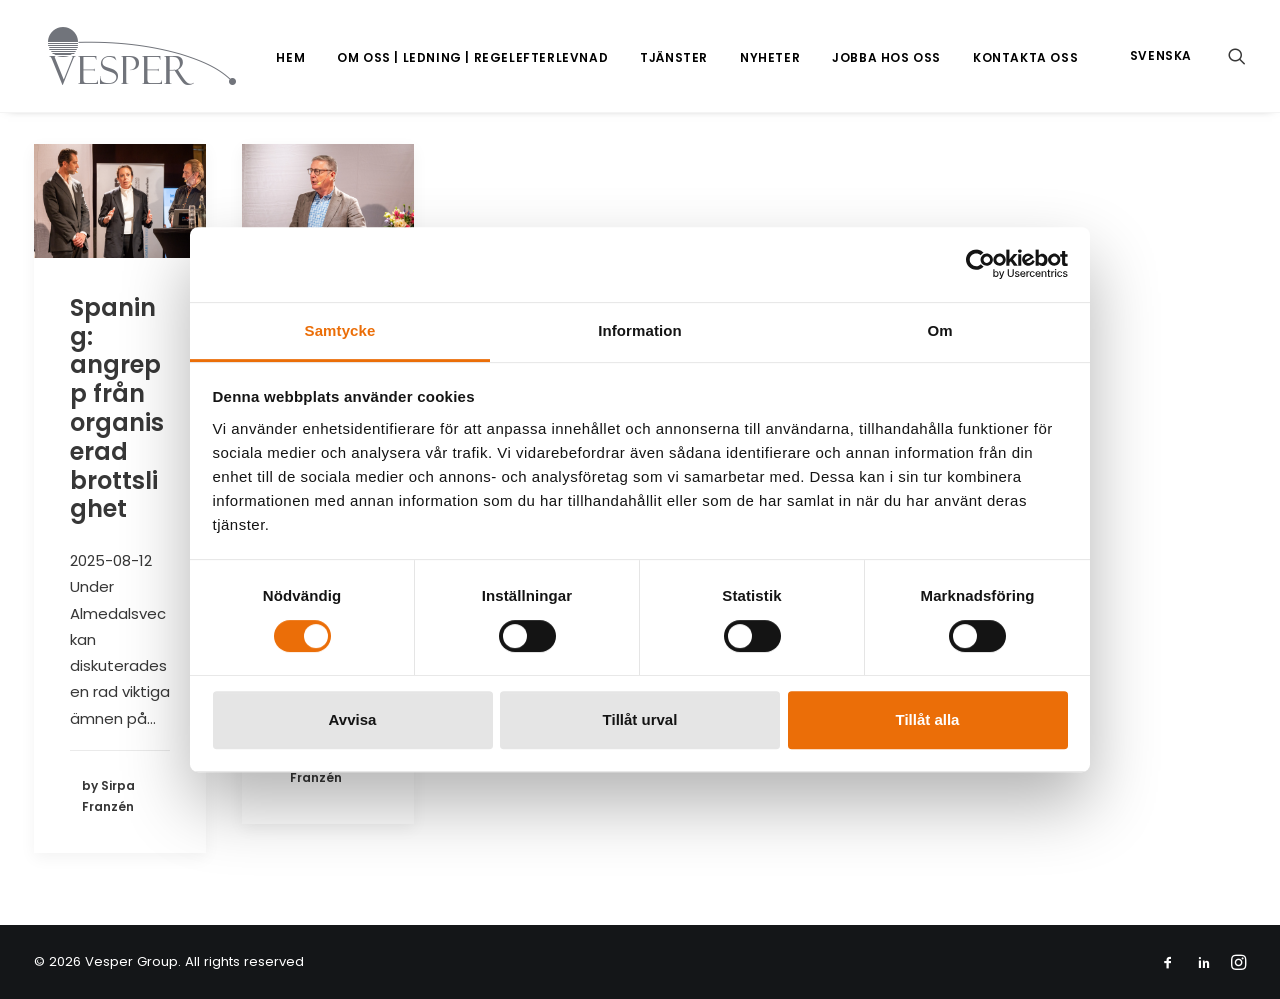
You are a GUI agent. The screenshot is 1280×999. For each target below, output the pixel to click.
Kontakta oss (1025, 57)
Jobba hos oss (886, 57)
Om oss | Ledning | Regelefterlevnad (472, 57)
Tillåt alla (928, 719)
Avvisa (353, 719)
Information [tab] (640, 330)
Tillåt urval (640, 719)
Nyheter (770, 57)
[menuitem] (290, 58)
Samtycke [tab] (340, 330)
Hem (290, 57)
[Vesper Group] (128, 56)
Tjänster (674, 57)
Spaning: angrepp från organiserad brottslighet (117, 408)
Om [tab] (939, 330)
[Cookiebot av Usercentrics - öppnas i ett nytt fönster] (980, 264)
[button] (1237, 56)
